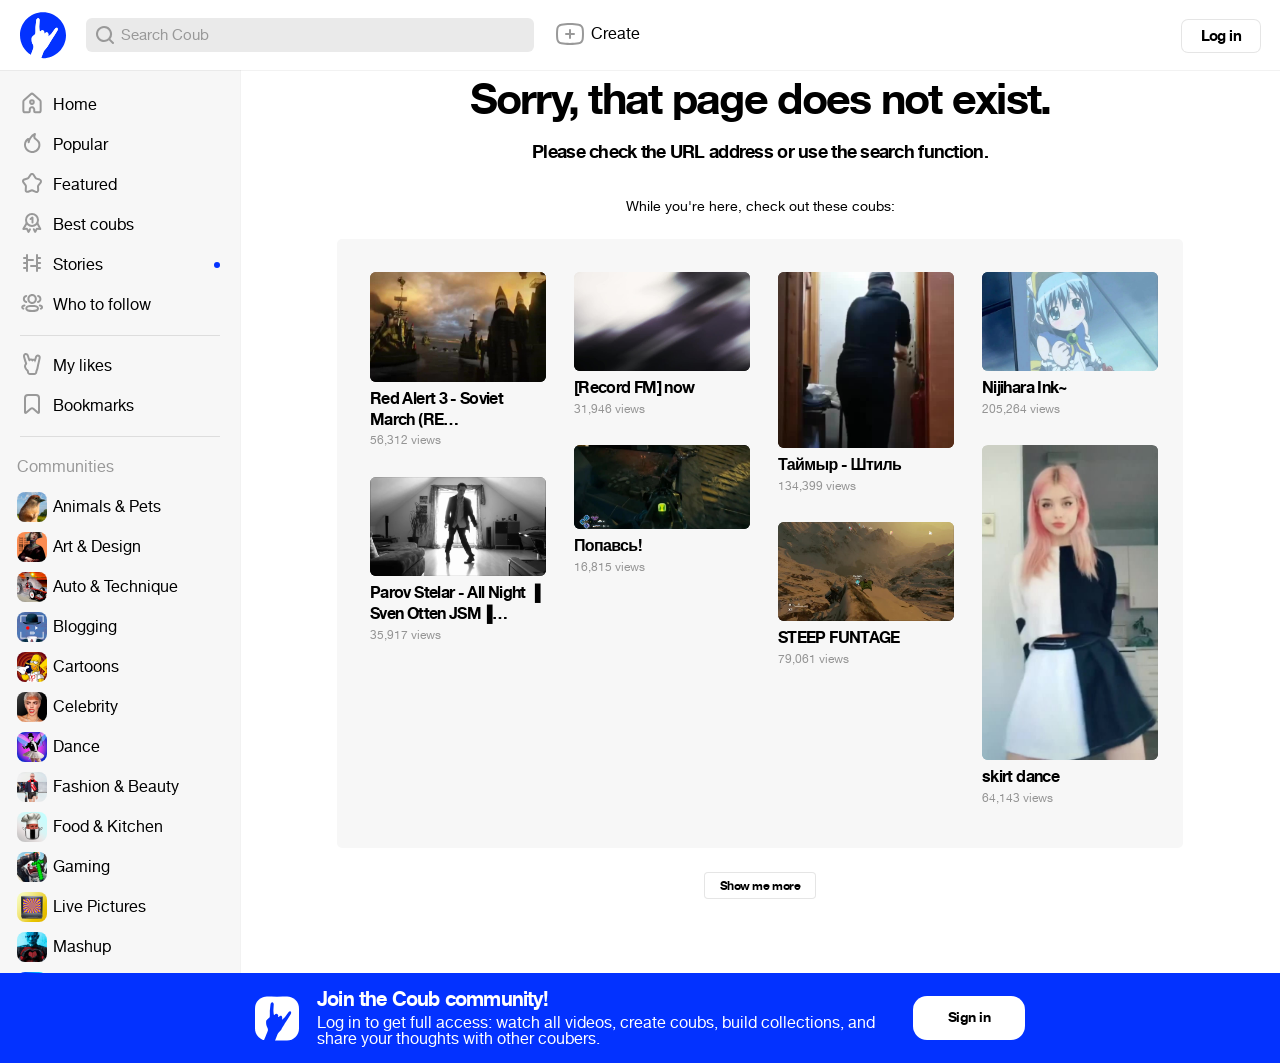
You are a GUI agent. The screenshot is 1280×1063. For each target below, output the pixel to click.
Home (58, 105)
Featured (68, 185)
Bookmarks (77, 406)
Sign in (969, 1017)
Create (597, 34)
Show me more (760, 886)
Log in (1221, 36)
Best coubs (77, 225)
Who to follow (85, 305)
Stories (120, 265)
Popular (64, 145)
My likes (66, 366)
